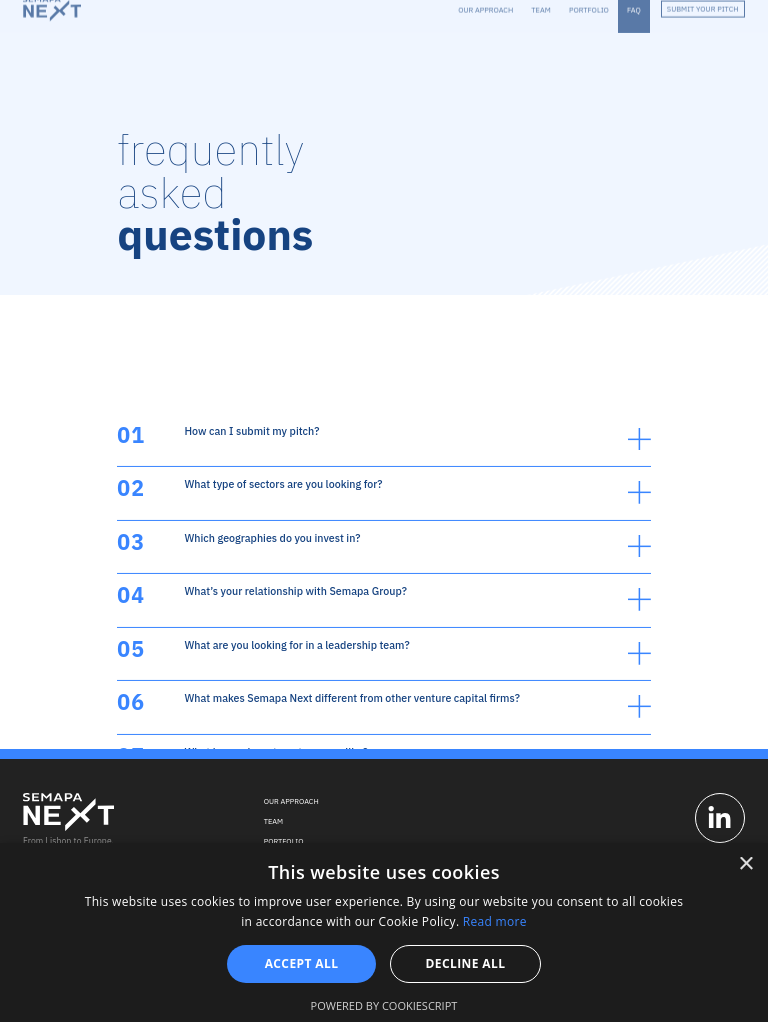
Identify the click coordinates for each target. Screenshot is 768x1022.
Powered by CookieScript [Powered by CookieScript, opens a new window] (384, 1005)
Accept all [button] (302, 963)
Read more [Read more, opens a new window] (495, 921)
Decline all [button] (466, 963)
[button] (383, 542)
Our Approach (291, 801)
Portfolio (284, 841)
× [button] (745, 864)
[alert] (384, 932)
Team (273, 821)
